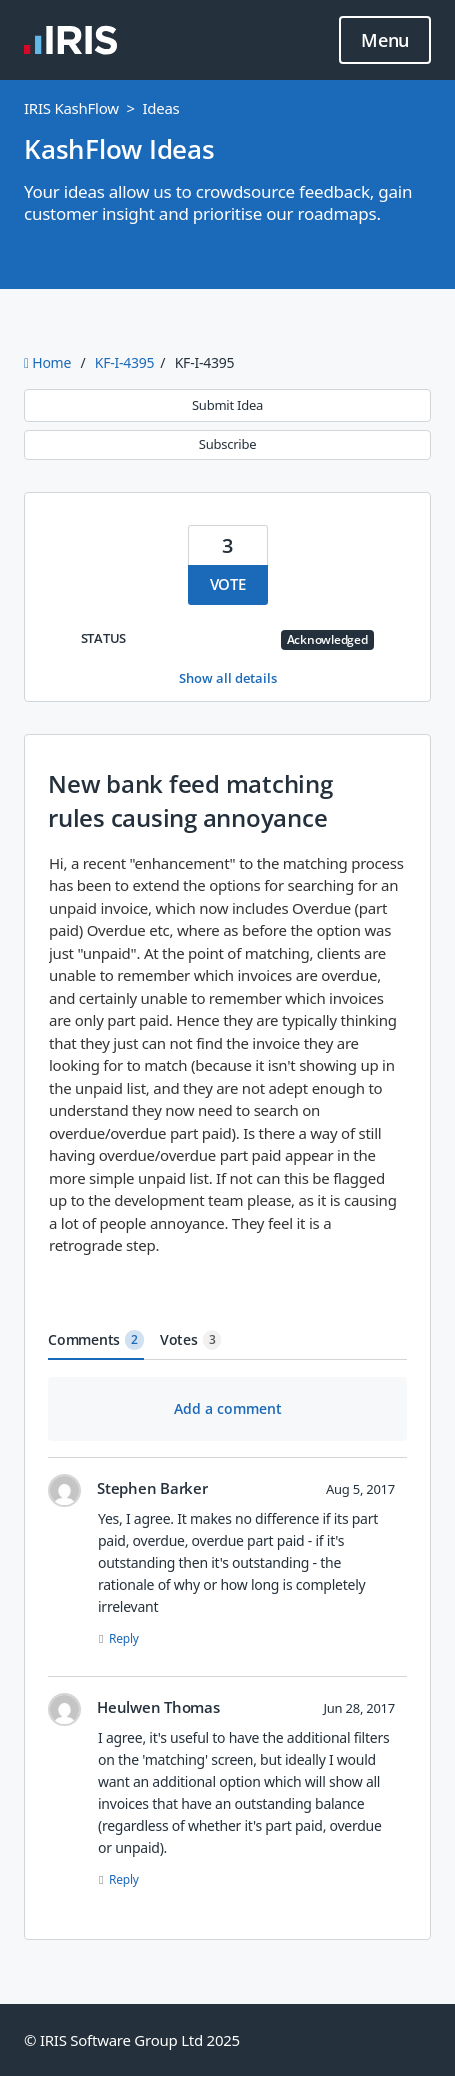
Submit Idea (227, 405)
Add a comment (228, 1408)
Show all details (228, 678)
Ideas (160, 108)
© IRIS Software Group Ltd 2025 (132, 2040)
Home (49, 362)
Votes (191, 1340)
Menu (385, 41)
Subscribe (227, 444)
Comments (96, 1340)
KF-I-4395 (124, 362)
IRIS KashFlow (71, 108)
